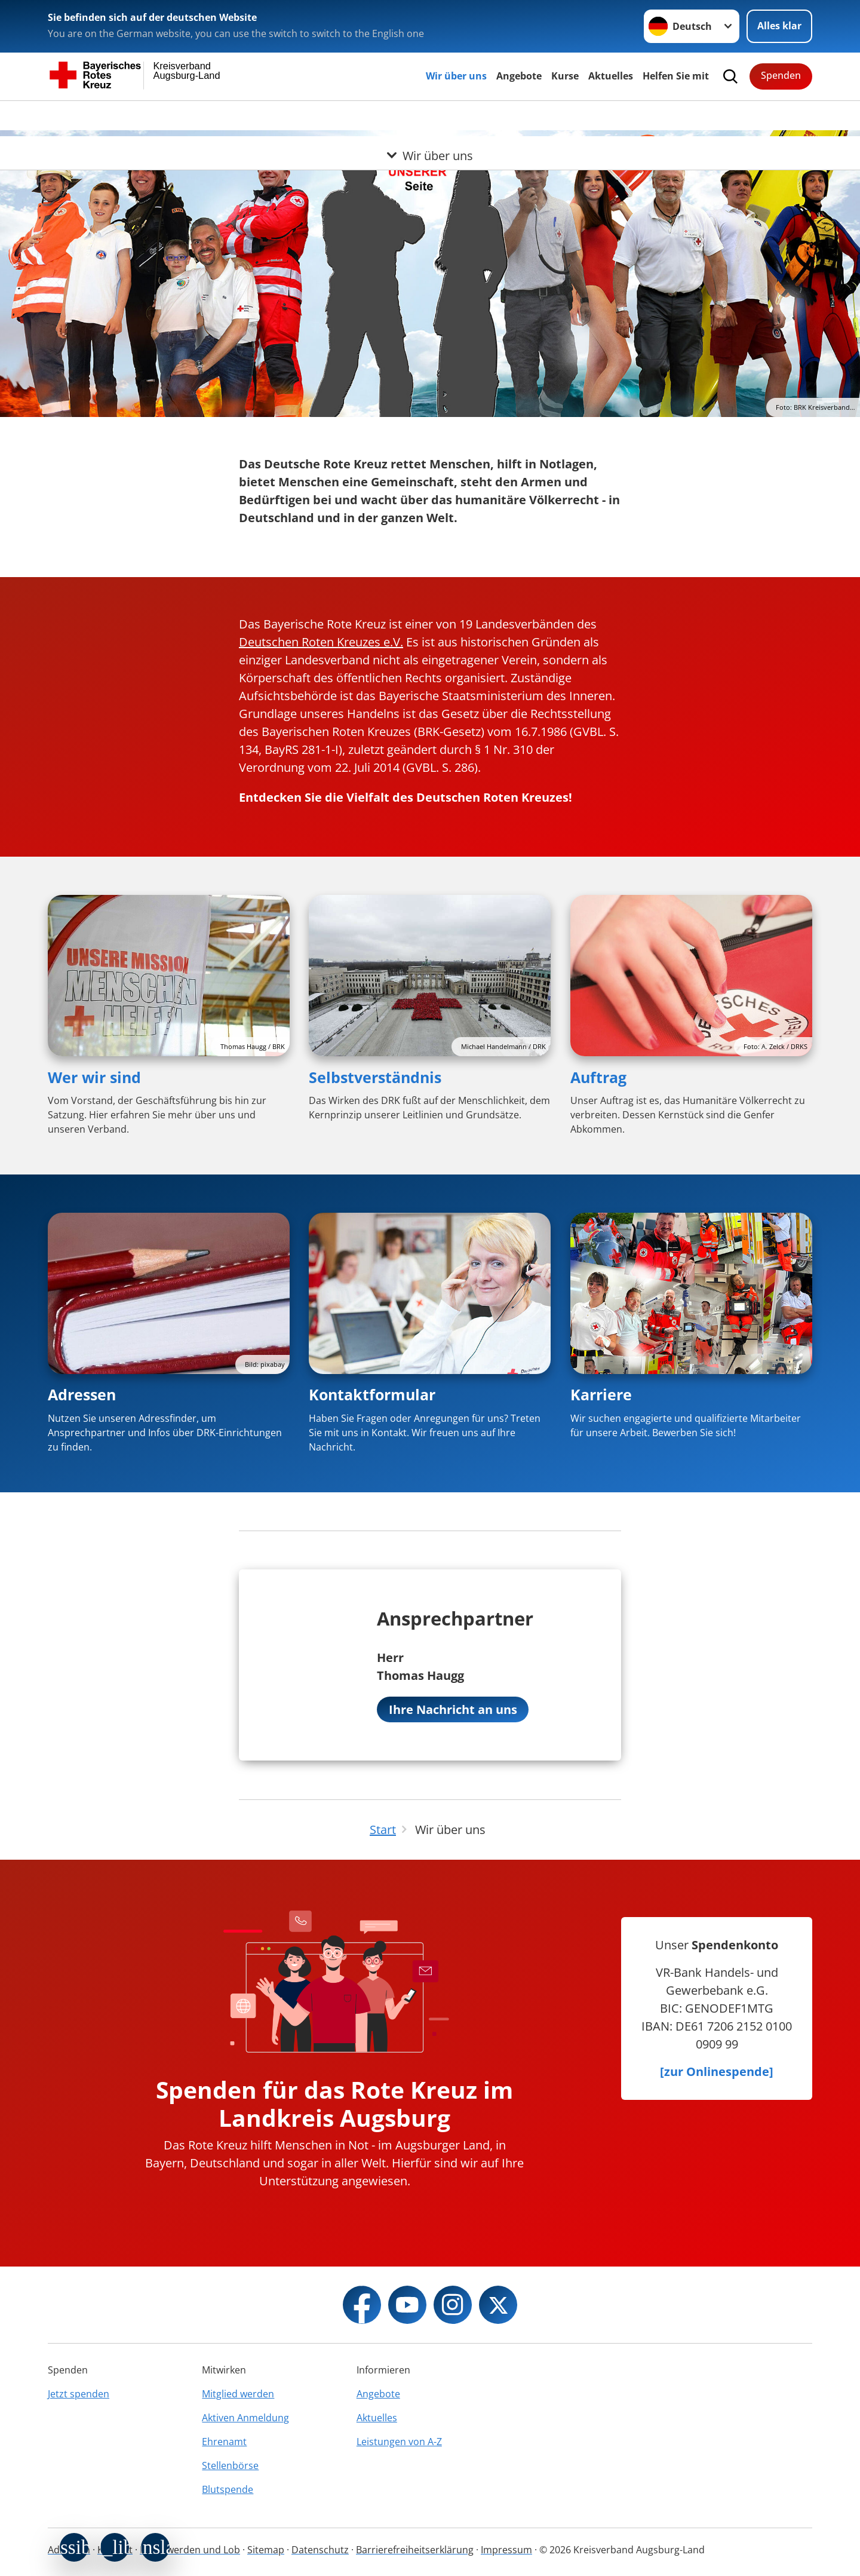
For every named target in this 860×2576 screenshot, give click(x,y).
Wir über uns (456, 75)
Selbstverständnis (375, 1077)
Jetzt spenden (78, 2393)
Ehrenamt (224, 2441)
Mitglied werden (238, 2393)
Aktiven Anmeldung (245, 2417)
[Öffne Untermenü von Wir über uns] (430, 115)
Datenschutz (320, 2549)
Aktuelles (610, 75)
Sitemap (265, 2549)
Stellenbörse (230, 2465)
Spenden (781, 75)
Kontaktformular (372, 1394)
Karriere (601, 1394)
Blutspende (227, 2489)
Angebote (519, 75)
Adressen (82, 1394)
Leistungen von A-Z (399, 2441)
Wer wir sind (94, 1077)
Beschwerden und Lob (190, 2549)
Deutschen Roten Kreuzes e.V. (321, 642)
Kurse (565, 75)
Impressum (506, 2549)
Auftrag (598, 1077)
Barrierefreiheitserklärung (415, 2549)
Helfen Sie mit (676, 75)
